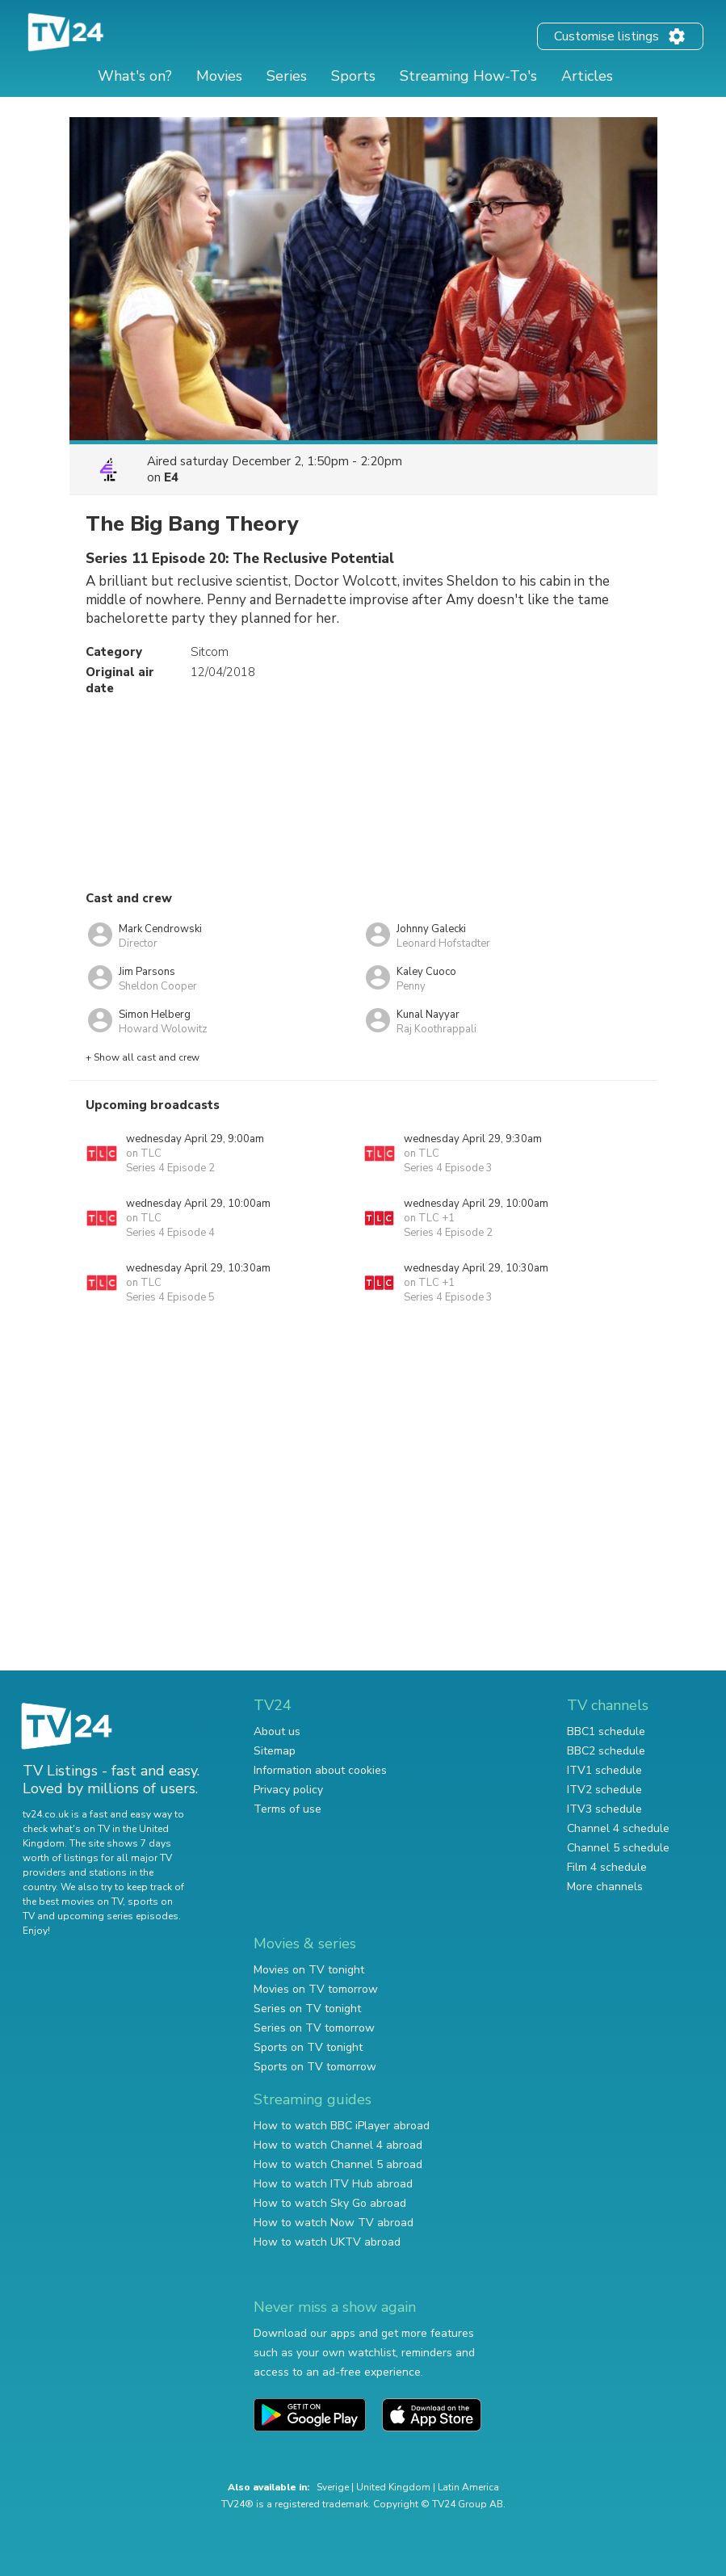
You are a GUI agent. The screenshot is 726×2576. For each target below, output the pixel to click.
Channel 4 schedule (618, 1828)
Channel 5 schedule (618, 1847)
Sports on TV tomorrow (315, 2066)
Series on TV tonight (307, 2008)
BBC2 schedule (606, 1751)
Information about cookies (320, 1770)
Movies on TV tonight (309, 1969)
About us (277, 1731)
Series (286, 76)
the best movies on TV (73, 1901)
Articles (587, 76)
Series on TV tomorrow (314, 2028)
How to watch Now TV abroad (333, 2222)
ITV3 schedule (604, 1809)
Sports (353, 76)
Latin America (468, 2487)
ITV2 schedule (604, 1789)
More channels (605, 1886)
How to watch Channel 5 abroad (338, 2164)
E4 (171, 477)
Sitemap (275, 1751)
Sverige (333, 2487)
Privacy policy (288, 1789)
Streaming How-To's (468, 76)
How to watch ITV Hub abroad (333, 2183)
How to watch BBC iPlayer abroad (342, 2125)
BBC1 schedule (606, 1731)
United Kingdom (393, 2487)
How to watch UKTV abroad (327, 2242)
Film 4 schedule (607, 1867)
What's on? (135, 76)
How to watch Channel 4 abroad (338, 2145)
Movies (219, 76)
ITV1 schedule (604, 1770)
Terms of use (287, 1809)
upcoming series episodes (117, 1916)
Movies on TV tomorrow (316, 1989)
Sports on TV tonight (308, 2047)
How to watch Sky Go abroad (330, 2203)
